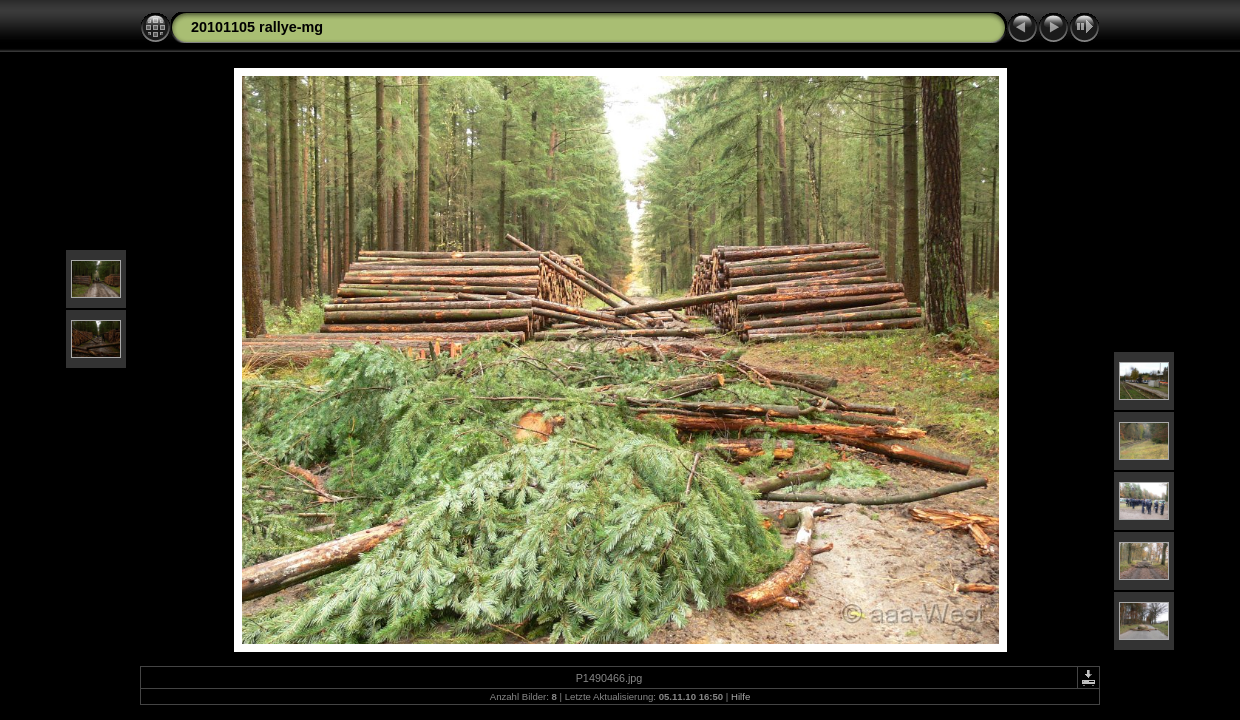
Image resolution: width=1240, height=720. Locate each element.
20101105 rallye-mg (257, 27)
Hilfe (740, 696)
